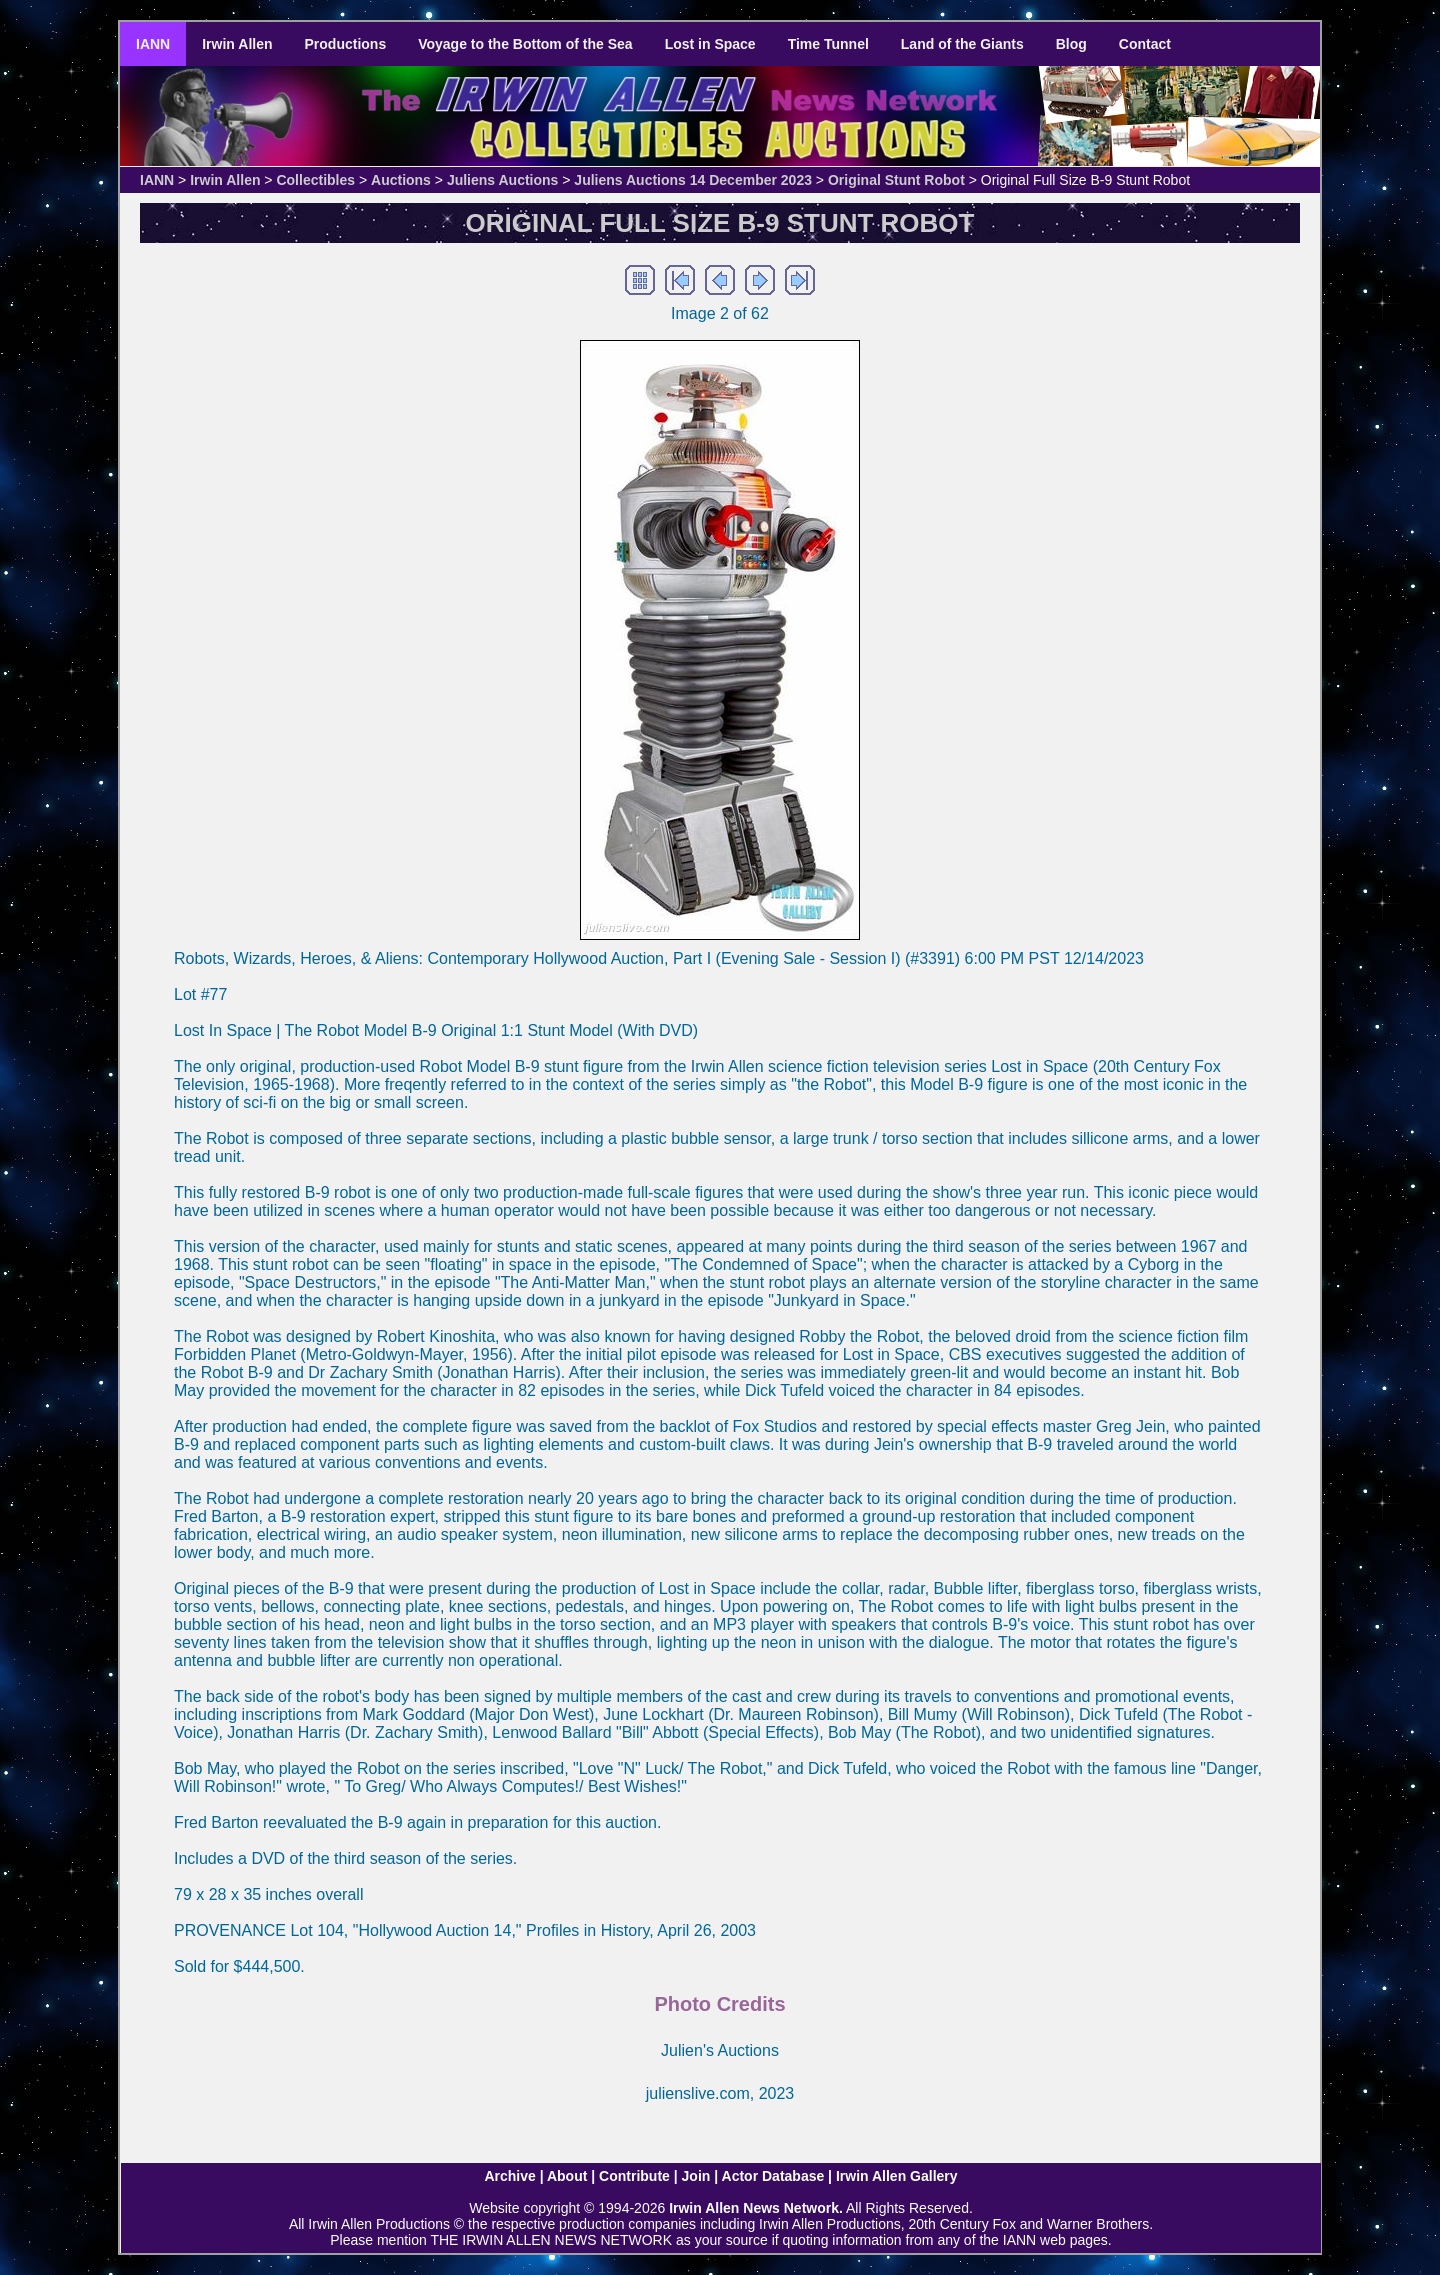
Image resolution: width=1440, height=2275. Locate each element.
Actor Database (773, 2176)
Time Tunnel (828, 44)
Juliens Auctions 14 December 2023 (693, 180)
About (567, 2176)
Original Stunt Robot (896, 180)
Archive (509, 2176)
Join (696, 2176)
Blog (1071, 44)
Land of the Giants (962, 44)
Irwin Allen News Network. (756, 2208)
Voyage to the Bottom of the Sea (525, 44)
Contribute (634, 2176)
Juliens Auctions (503, 180)
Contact (1145, 44)
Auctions (401, 180)
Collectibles (315, 180)
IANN (153, 44)
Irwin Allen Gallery (897, 2176)
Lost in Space (710, 44)
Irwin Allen (237, 44)
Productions (346, 44)
